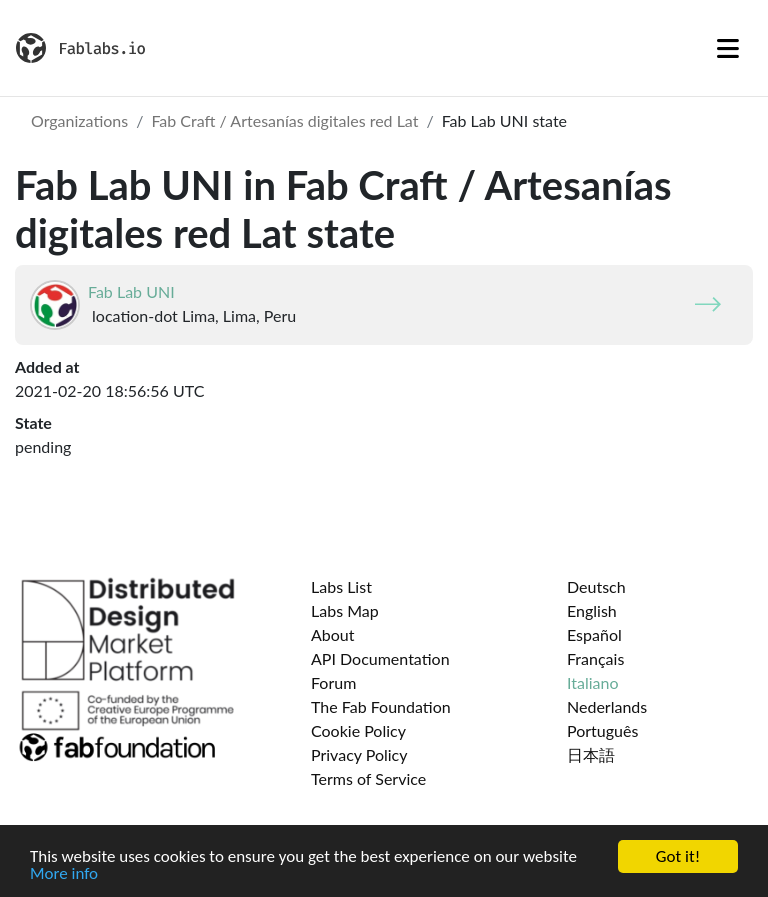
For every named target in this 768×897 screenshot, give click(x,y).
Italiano (593, 682)
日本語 (591, 754)
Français (595, 658)
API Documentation (380, 658)
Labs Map (345, 610)
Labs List (341, 586)
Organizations (79, 120)
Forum (333, 682)
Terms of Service (368, 778)
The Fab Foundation (381, 706)
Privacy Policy (359, 754)
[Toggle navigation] (728, 48)
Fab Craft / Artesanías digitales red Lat (284, 120)
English (592, 610)
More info (64, 874)
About (333, 634)
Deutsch (596, 586)
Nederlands (607, 706)
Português (602, 730)
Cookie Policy (358, 730)
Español (594, 634)
